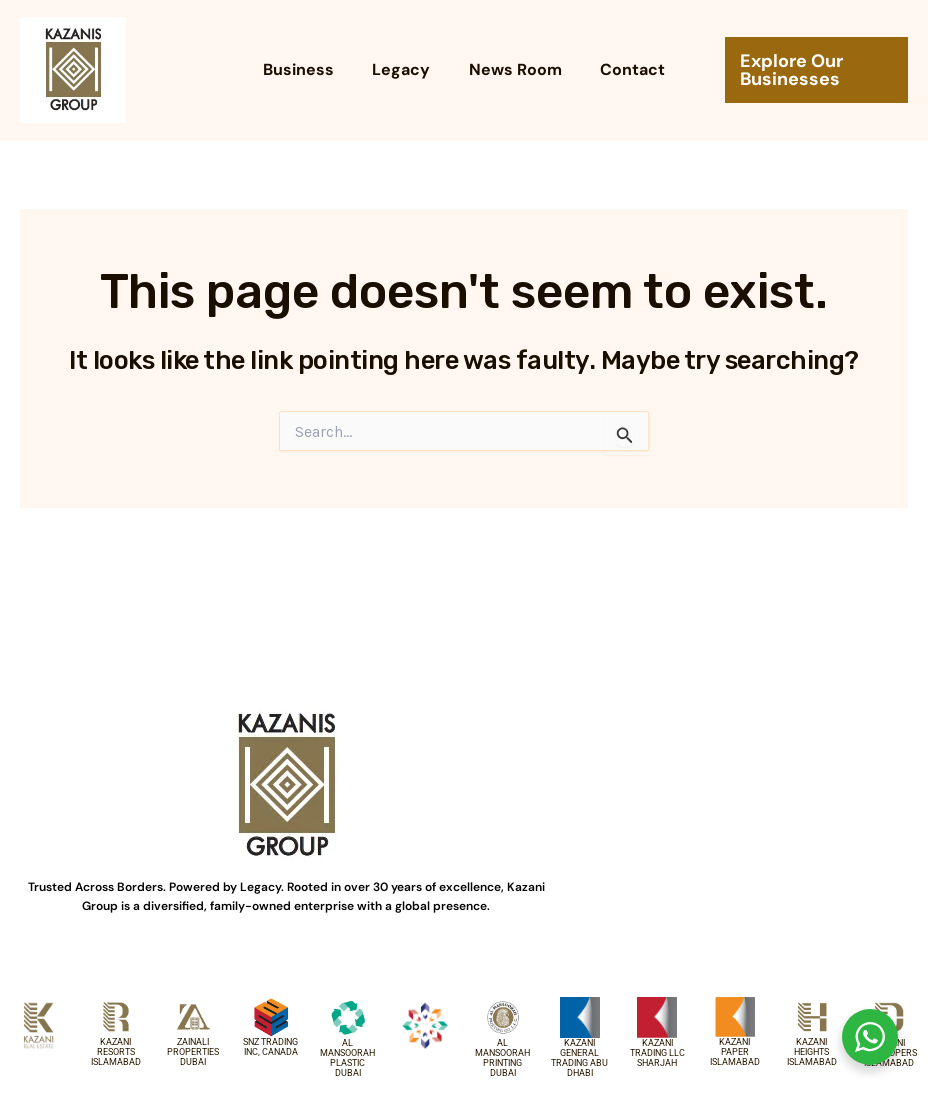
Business (308, 69)
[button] (810, 70)
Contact (623, 69)
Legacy (405, 69)
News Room (512, 69)
